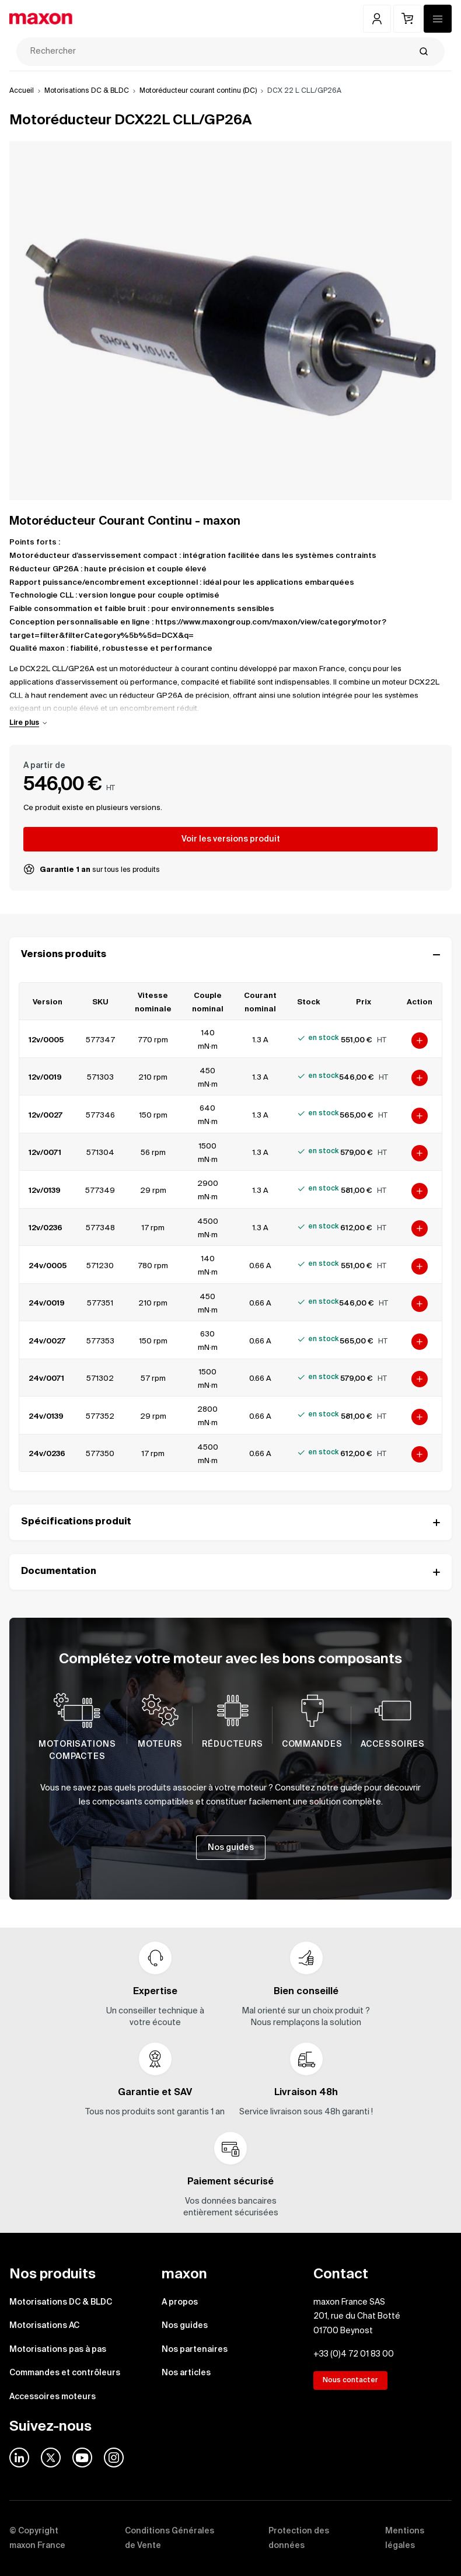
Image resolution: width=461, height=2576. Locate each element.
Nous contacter (350, 2380)
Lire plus (24, 723)
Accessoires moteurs (52, 2397)
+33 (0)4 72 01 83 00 (353, 2354)
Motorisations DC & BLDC (86, 91)
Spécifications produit (230, 1522)
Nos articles (186, 2373)
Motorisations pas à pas (57, 2349)
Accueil (21, 91)
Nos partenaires (195, 2349)
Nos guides (185, 2326)
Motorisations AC (44, 2326)
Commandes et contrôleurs (64, 2373)
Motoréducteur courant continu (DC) (198, 91)
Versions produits (230, 954)
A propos (180, 2302)
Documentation (230, 1571)
